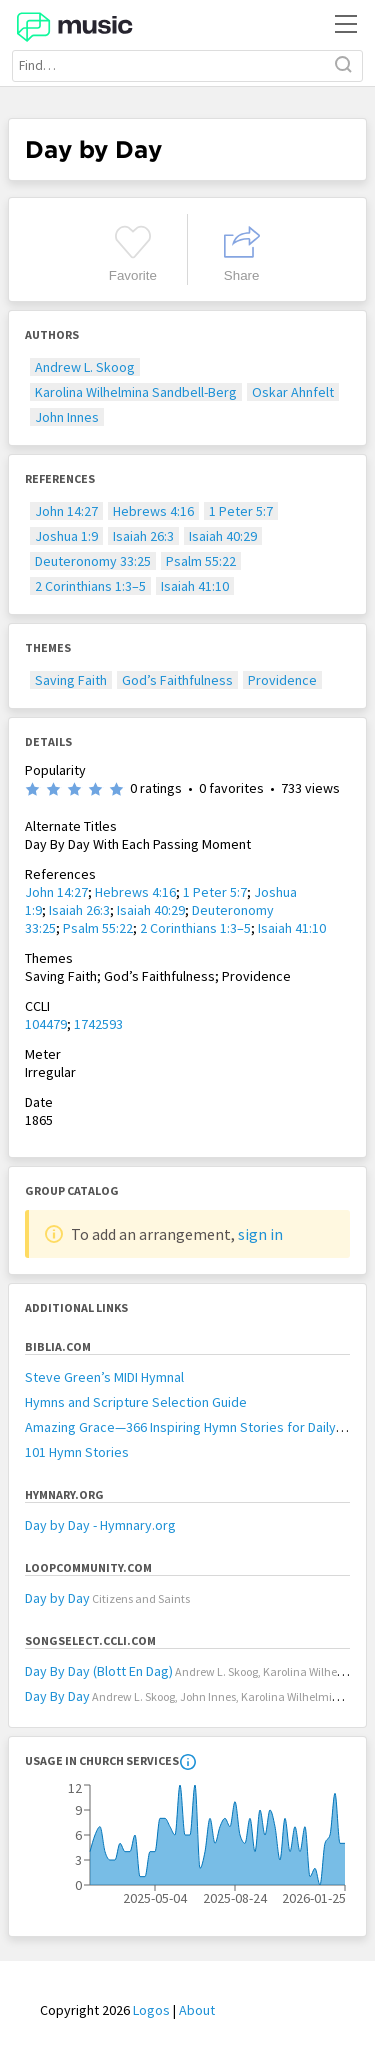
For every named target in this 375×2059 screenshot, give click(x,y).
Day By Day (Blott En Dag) (99, 1671)
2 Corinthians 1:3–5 (90, 586)
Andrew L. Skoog (85, 367)
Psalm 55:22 (201, 561)
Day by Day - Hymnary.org (100, 1525)
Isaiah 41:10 (195, 586)
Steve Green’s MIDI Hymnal (104, 1377)
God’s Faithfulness (177, 680)
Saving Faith (71, 680)
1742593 (98, 1024)
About (197, 2010)
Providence (282, 680)
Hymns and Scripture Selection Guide (136, 1402)
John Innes (67, 417)
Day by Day (57, 1598)
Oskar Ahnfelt (293, 392)
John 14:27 (66, 511)
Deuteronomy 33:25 (93, 561)
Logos (151, 2010)
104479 (46, 1024)
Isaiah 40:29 (223, 536)
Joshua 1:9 (66, 536)
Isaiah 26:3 (143, 536)
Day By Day (57, 1696)
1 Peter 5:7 (241, 511)
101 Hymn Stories (77, 1452)
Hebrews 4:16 (153, 511)
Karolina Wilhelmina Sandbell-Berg (136, 392)
